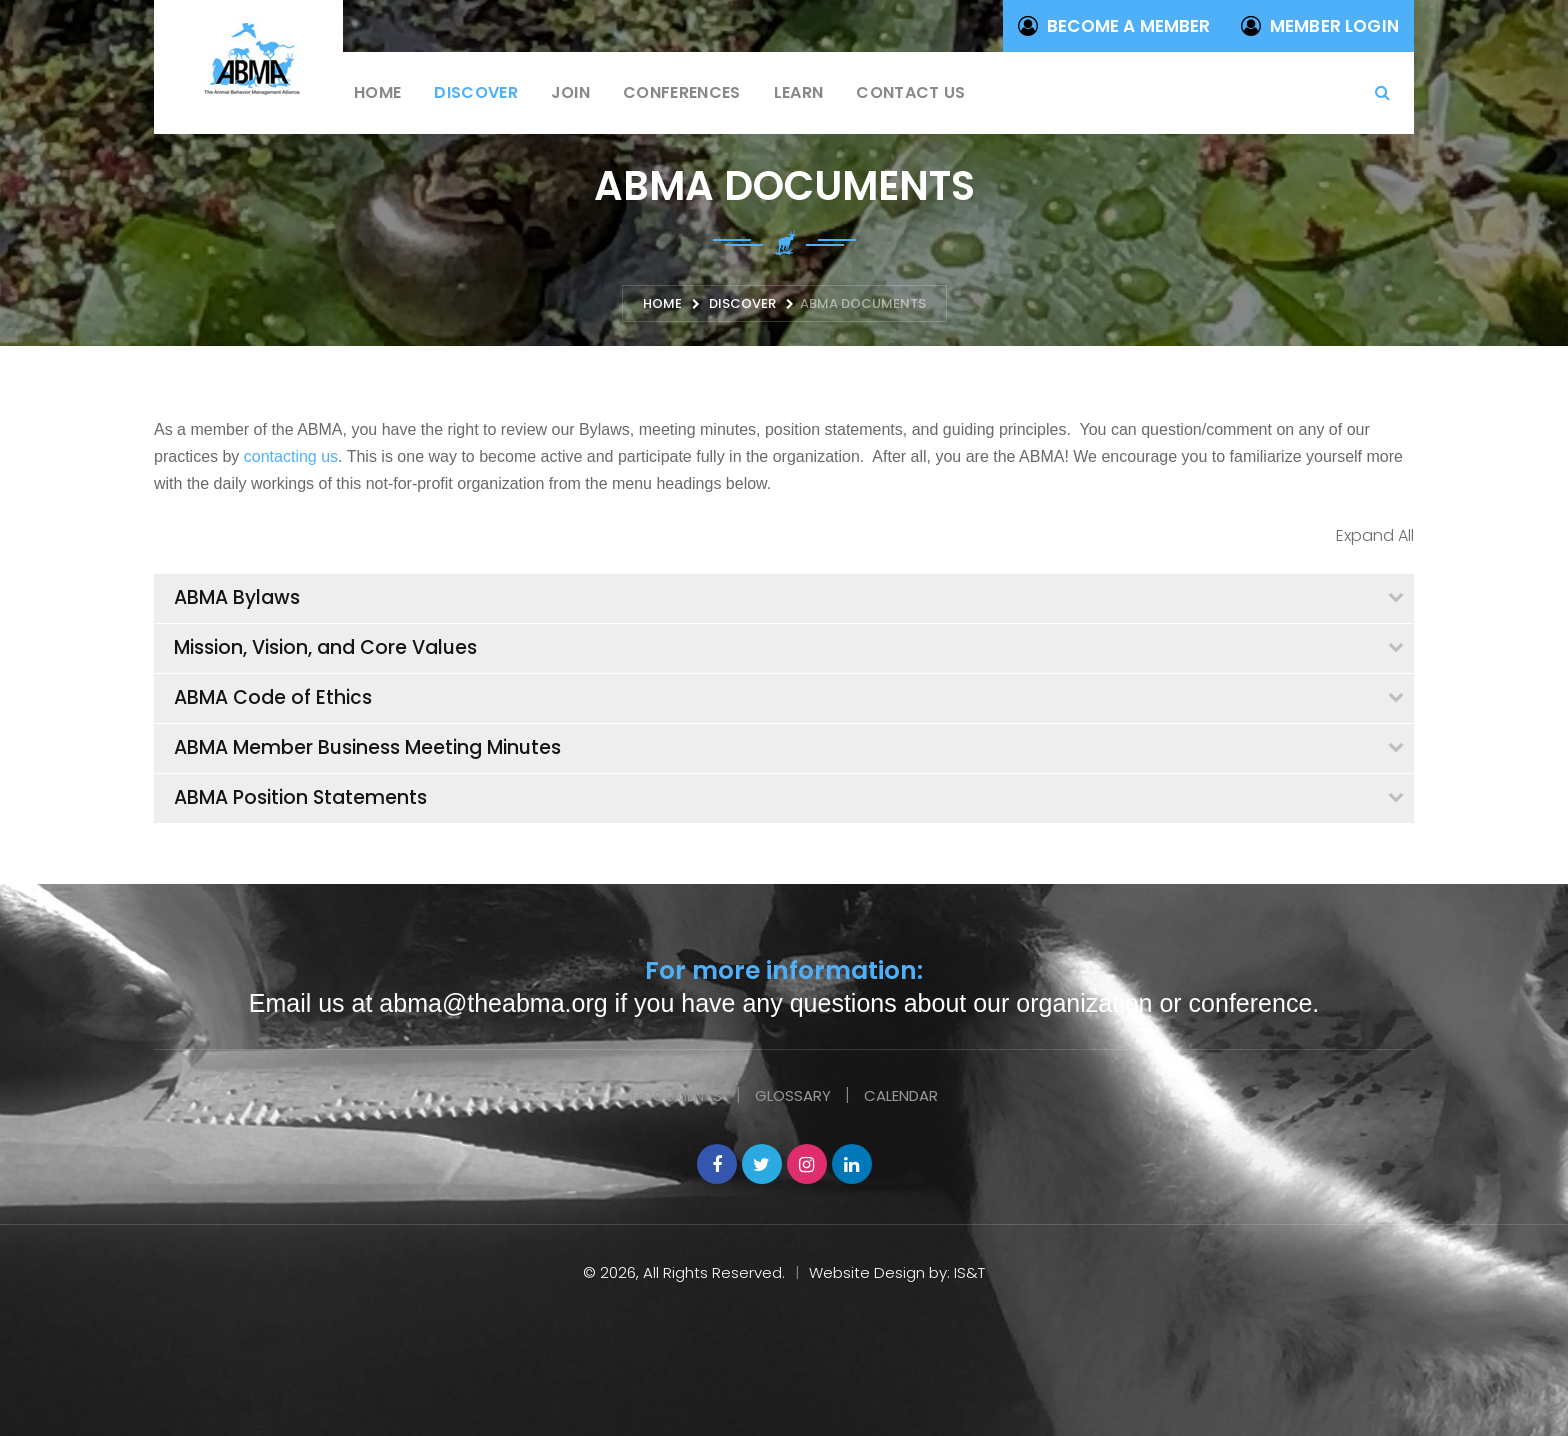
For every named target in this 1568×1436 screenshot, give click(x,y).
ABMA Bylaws (237, 597)
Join (570, 92)
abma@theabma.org (493, 1003)
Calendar (901, 1095)
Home (377, 92)
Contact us (910, 92)
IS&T (969, 1272)
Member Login (1320, 26)
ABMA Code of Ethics (273, 697)
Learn (799, 92)
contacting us (291, 456)
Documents (676, 1095)
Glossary (793, 1095)
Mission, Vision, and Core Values (325, 647)
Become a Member (1114, 26)
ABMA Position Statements (300, 797)
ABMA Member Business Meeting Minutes (367, 747)
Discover (476, 92)
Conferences (682, 92)
